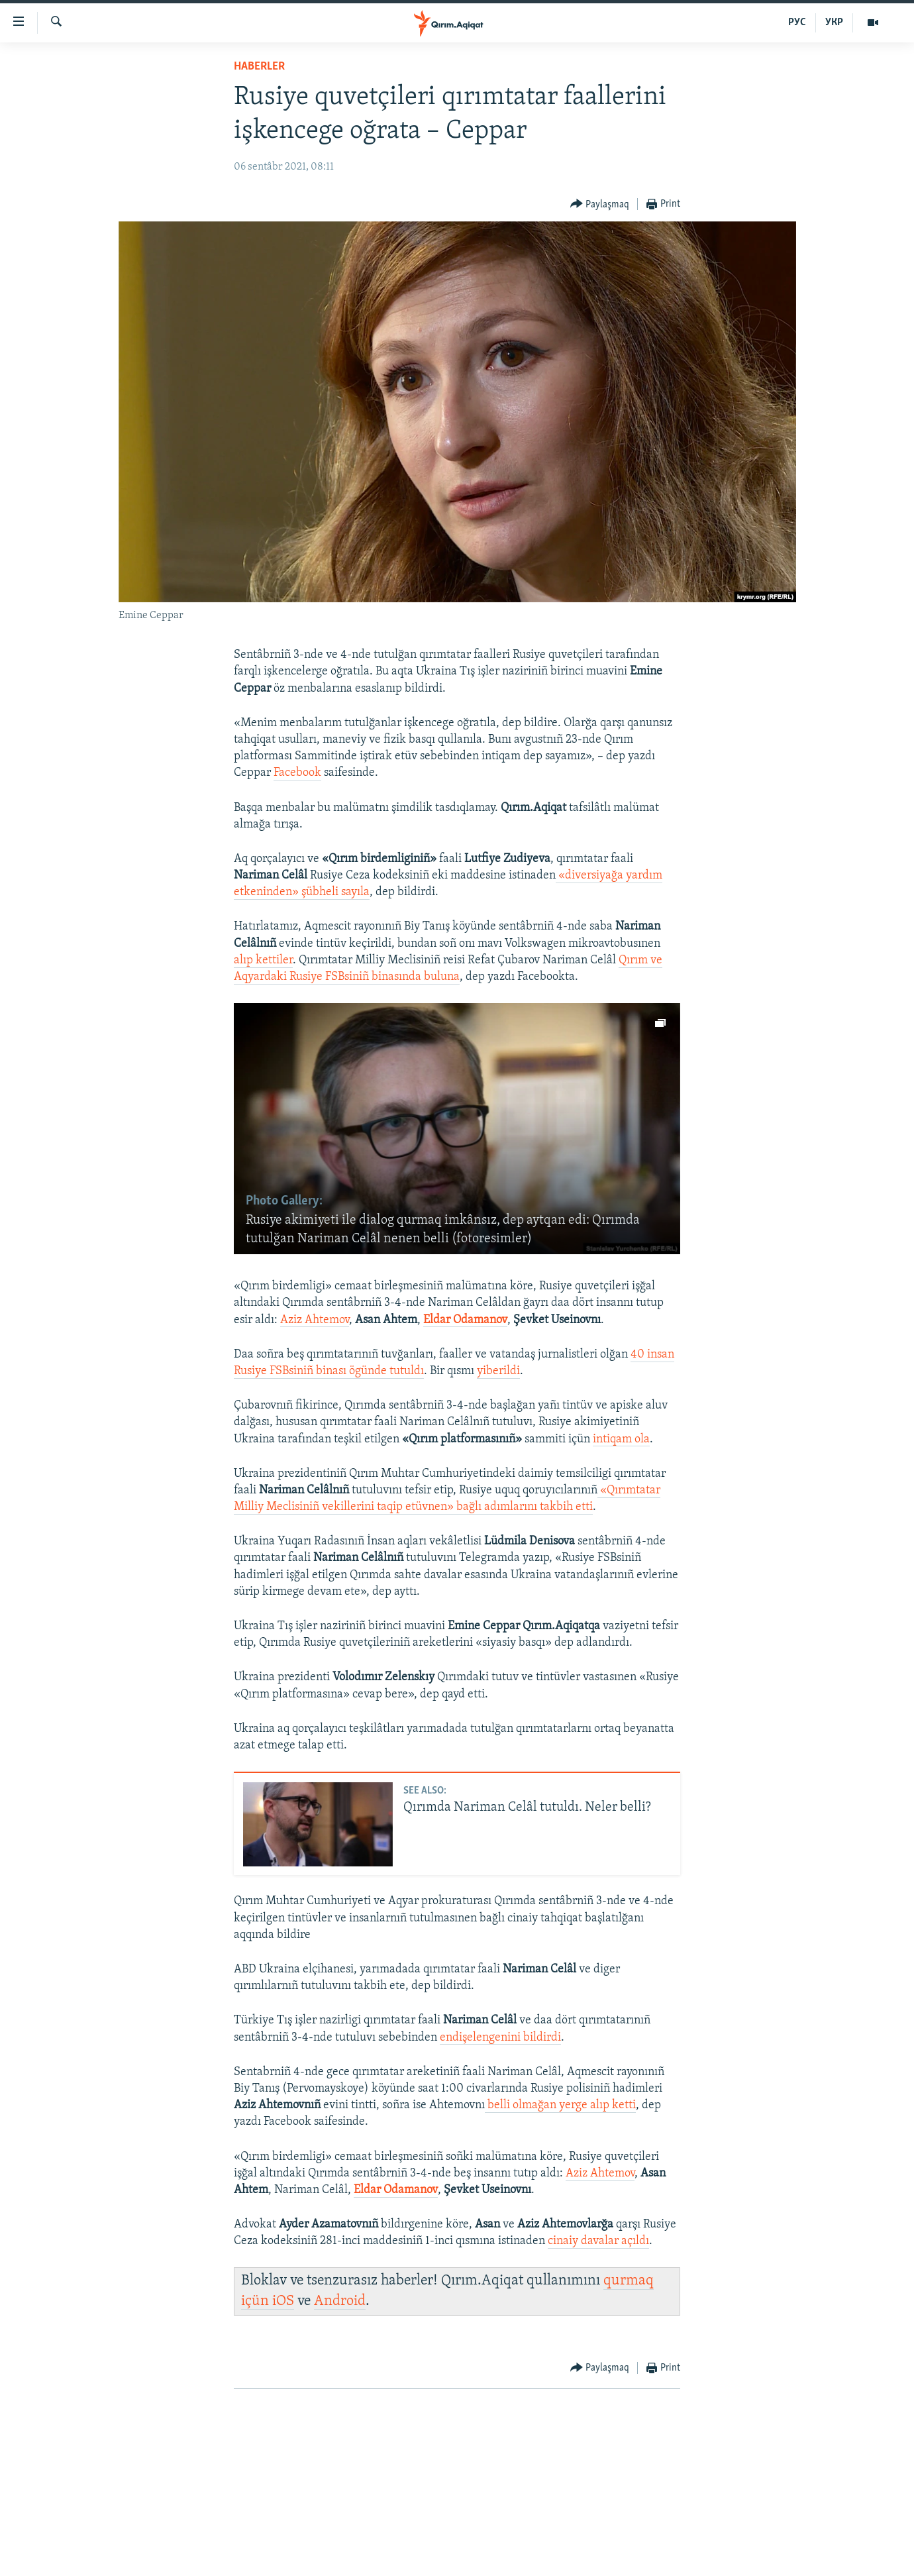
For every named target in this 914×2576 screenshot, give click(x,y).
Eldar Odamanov (465, 1320)
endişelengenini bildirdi (500, 2037)
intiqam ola (621, 1439)
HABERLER (259, 66)
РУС (797, 22)
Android (340, 2301)
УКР (834, 22)
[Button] (600, 204)
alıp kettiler (263, 960)
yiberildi (498, 1371)
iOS (283, 2301)
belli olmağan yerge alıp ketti (560, 2105)
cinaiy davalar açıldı (598, 2241)
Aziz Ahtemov (314, 1320)
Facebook (297, 773)
